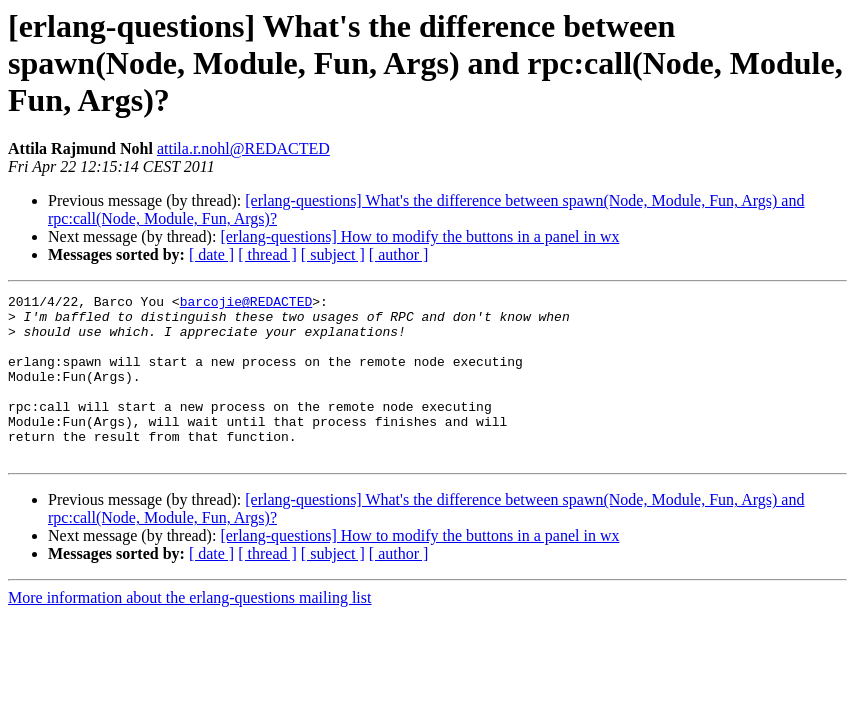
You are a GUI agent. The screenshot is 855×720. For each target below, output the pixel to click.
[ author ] (399, 254)
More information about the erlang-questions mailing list (189, 630)
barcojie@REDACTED (246, 304)
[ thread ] (267, 254)
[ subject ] (333, 254)
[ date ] (211, 254)
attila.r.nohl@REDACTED (243, 148)
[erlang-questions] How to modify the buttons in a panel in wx (419, 236)
